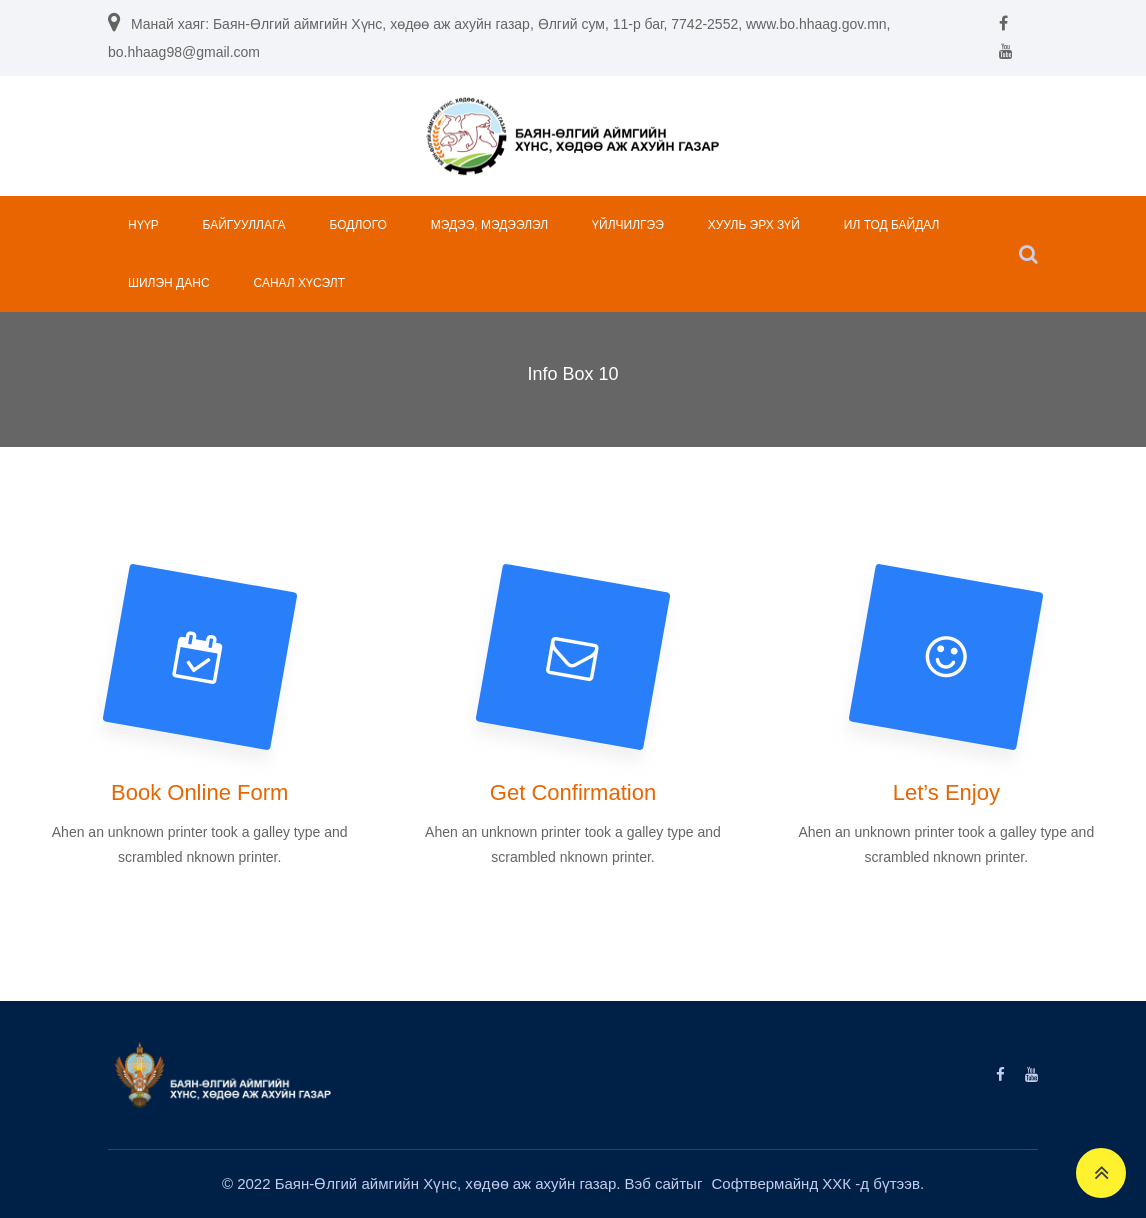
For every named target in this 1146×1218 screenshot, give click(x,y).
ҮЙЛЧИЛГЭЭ (628, 225)
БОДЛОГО (358, 225)
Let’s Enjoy (946, 792)
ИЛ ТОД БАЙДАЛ (892, 225)
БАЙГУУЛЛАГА (244, 225)
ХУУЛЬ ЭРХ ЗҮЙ (754, 225)
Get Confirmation (573, 792)
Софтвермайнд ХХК (784, 1183)
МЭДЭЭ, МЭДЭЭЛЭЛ (489, 225)
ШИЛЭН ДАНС (169, 283)
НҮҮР (143, 225)
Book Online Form (199, 792)
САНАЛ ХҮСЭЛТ (299, 283)
